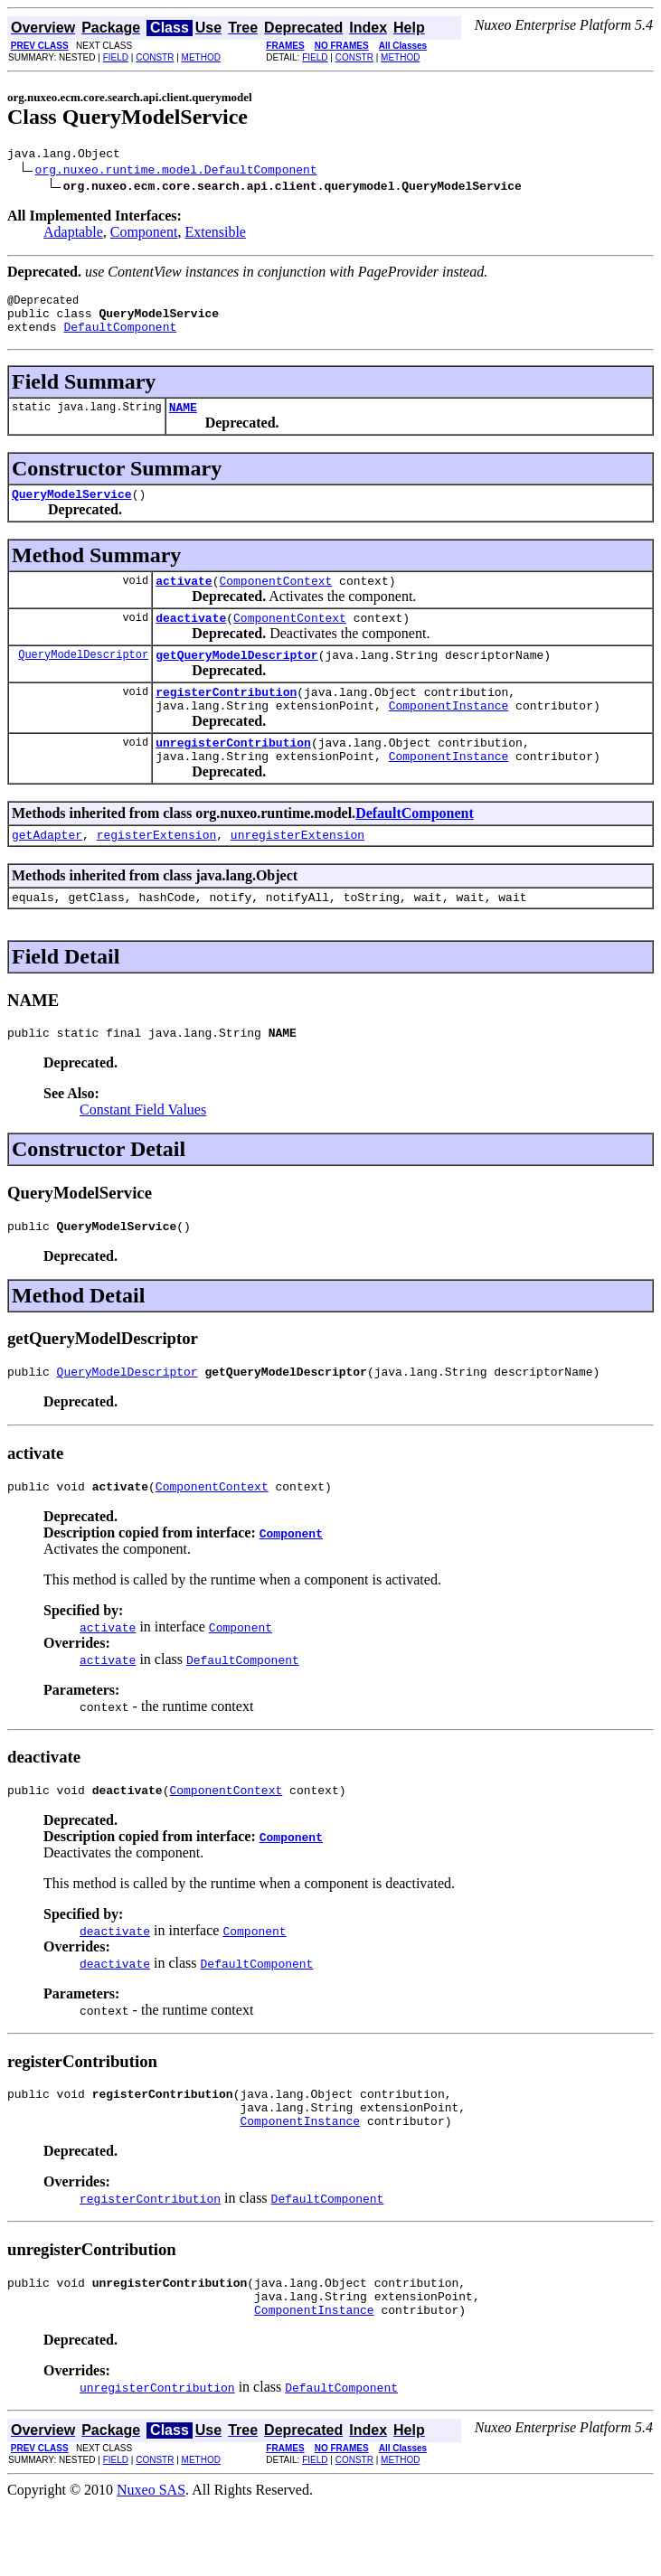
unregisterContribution (233, 774)
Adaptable (73, 234)
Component (144, 234)
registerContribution (226, 718)
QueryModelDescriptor (83, 678)
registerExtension (157, 872)
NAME (183, 420)
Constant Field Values (143, 1153)
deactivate (191, 639)
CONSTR (155, 57)
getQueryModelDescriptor (236, 679)
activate (184, 599)
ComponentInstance (449, 735)
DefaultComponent (119, 337)
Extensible (215, 234)
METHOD (201, 57)
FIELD (115, 57)
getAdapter (47, 872)
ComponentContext (275, 599)
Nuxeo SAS (151, 2560)
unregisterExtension (297, 872)
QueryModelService (72, 510)
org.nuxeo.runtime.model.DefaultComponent (176, 172)
